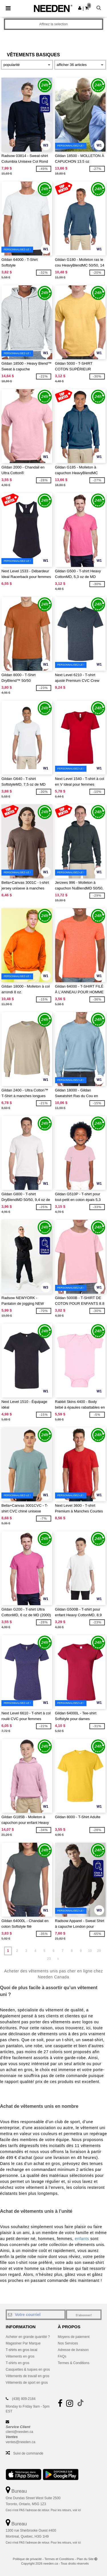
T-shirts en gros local (21, 2350)
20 (99, 1951)
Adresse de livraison (73, 2350)
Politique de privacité (27, 2559)
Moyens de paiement (74, 2337)
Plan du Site (85, 2559)
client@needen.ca (19, 2432)
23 (49, 1959)
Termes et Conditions (59, 2559)
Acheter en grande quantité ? (28, 2337)
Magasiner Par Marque (23, 2343)
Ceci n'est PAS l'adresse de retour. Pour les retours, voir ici (43, 2510)
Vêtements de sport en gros (27, 2383)
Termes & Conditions (74, 2363)
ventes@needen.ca (20, 2442)
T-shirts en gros (17, 2363)
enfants (82, 2238)
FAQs (62, 2356)
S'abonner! (84, 2315)
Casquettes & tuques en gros (28, 2369)
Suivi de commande (28, 2453)
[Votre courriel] (36, 2314)
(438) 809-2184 (23, 2399)
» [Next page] (58, 1959)
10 (90, 1951)
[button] (79, 8)
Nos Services (68, 2343)
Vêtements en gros (20, 2356)
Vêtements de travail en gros (27, 2376)
